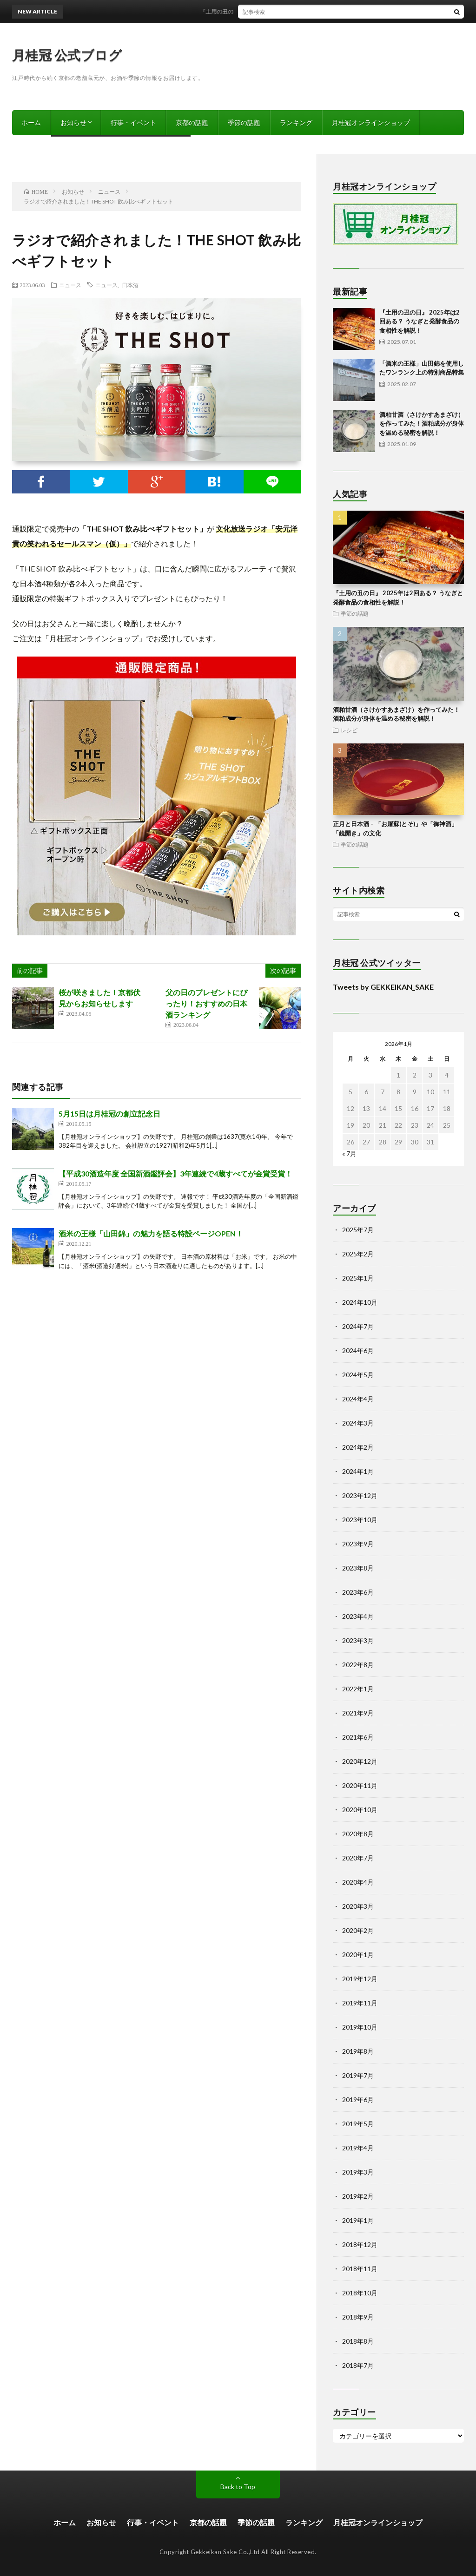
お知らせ (73, 122)
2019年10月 (359, 2027)
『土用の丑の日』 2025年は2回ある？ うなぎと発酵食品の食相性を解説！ (301, 11)
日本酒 (130, 285)
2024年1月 (358, 1471)
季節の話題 (244, 122)
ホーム (31, 122)
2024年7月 (358, 1326)
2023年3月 (358, 1640)
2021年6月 (358, 1737)
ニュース (70, 285)
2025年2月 (358, 1254)
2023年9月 (358, 1544)
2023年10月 (359, 1520)
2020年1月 (358, 1954)
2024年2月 (358, 1447)
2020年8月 (358, 1834)
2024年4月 (358, 1399)
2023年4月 (358, 1616)
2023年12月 (359, 1495)
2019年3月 (358, 2172)
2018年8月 (358, 2341)
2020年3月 (358, 1906)
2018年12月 (359, 2244)
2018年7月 (358, 2365)
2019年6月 (358, 2099)
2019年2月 (358, 2196)
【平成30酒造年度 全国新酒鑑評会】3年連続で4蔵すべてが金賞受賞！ (175, 1173)
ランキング (296, 122)
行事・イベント (133, 122)
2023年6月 (358, 1592)
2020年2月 (358, 1930)
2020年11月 (359, 1785)
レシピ (349, 730)
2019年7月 (358, 2075)
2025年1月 (358, 1278)
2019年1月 (358, 2220)
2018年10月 (359, 2293)
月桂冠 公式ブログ (67, 55)
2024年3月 (358, 1423)
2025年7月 (358, 1230)
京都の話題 (192, 122)
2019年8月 (358, 2051)
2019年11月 (359, 2003)
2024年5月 (358, 1375)
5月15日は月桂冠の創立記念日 (109, 1113)
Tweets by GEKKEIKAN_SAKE (383, 986)
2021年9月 (358, 1713)
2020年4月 (358, 1882)
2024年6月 (358, 1350)
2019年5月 (358, 2124)
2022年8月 (358, 1665)
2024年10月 (359, 1302)
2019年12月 (359, 1979)
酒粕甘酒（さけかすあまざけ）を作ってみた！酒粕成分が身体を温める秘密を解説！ (421, 423)
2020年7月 (358, 1858)
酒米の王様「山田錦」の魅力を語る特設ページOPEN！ (151, 1233)
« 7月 (349, 1153)
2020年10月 (359, 1810)
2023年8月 (358, 1568)
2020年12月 (359, 1761)
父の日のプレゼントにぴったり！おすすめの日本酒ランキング (206, 1003)
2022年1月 (358, 1689)
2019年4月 (358, 2148)
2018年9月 (358, 2317)
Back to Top (237, 2487)
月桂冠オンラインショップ (371, 122)
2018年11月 (359, 2269)
